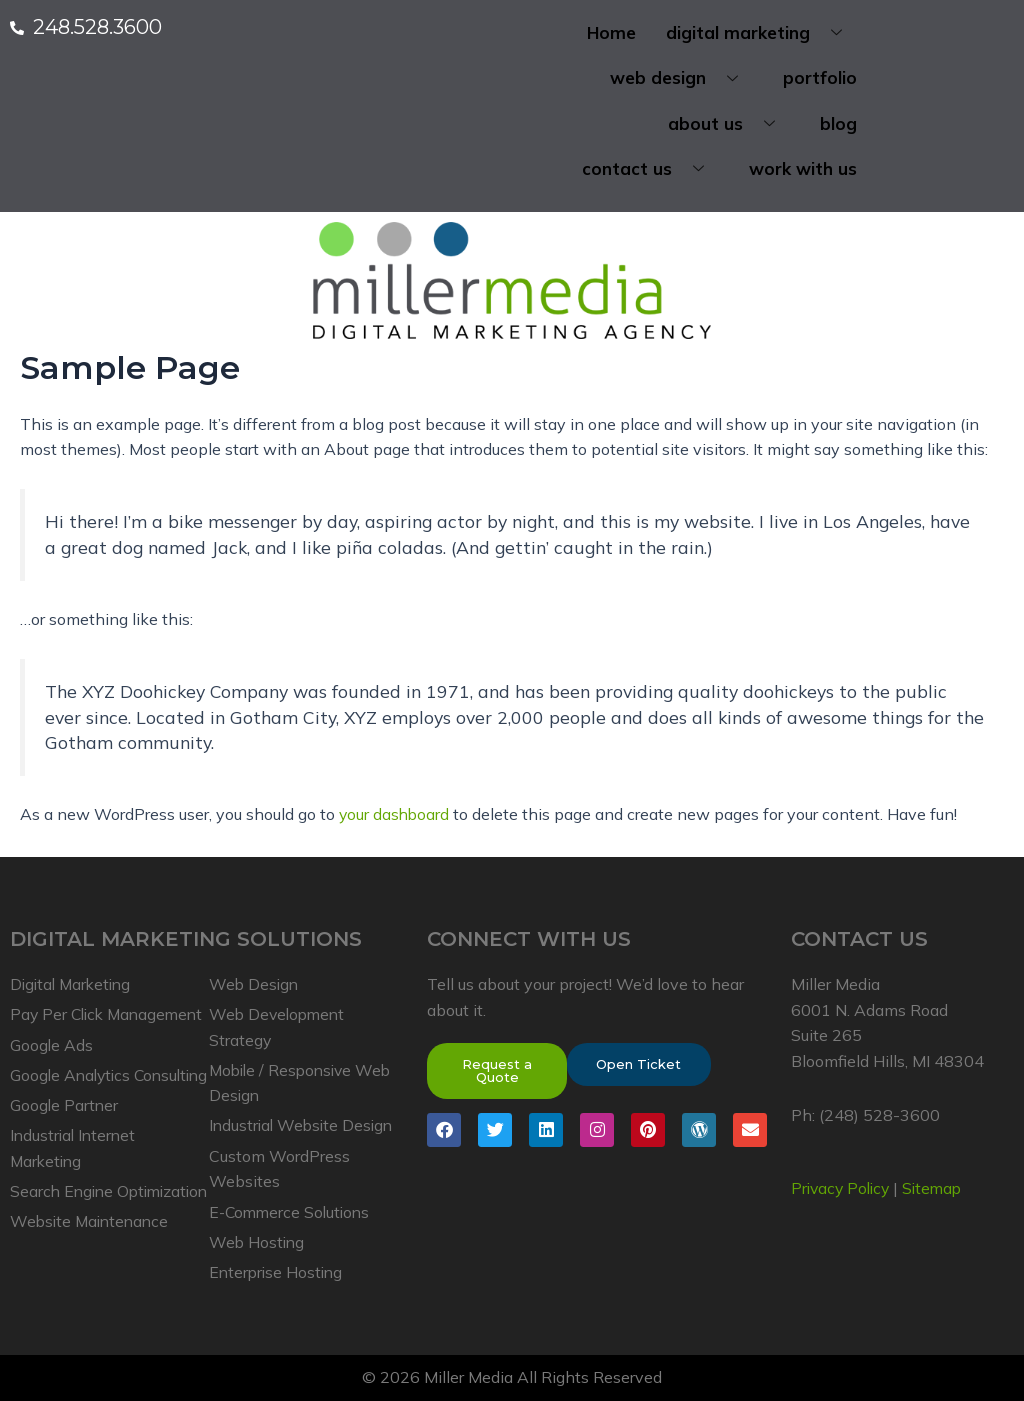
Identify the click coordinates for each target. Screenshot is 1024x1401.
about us (729, 123)
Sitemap (939, 1159)
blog (838, 123)
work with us (803, 169)
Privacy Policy (843, 1159)
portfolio (820, 78)
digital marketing (761, 32)
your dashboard (395, 815)
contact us (650, 169)
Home (611, 32)
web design (681, 78)
